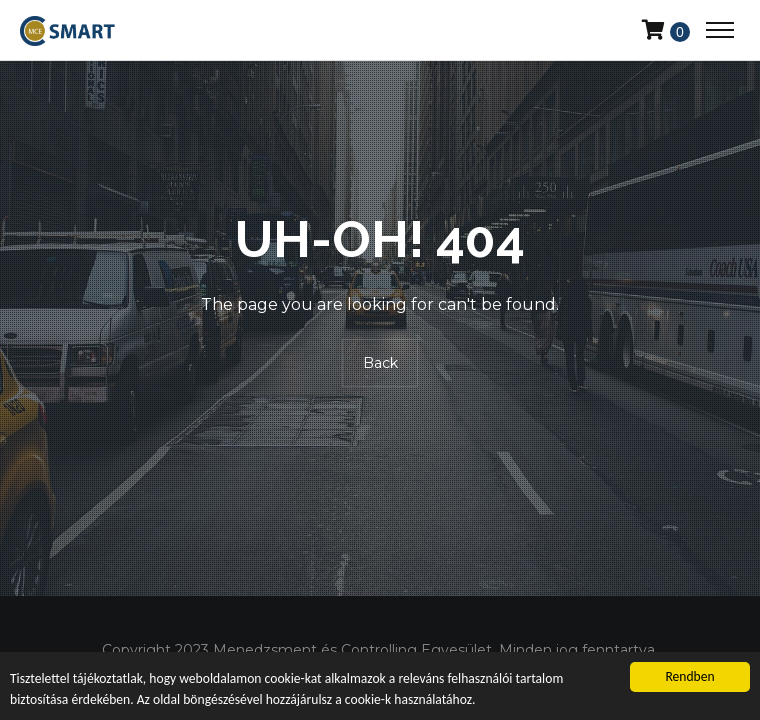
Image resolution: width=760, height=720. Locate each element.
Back (380, 364)
